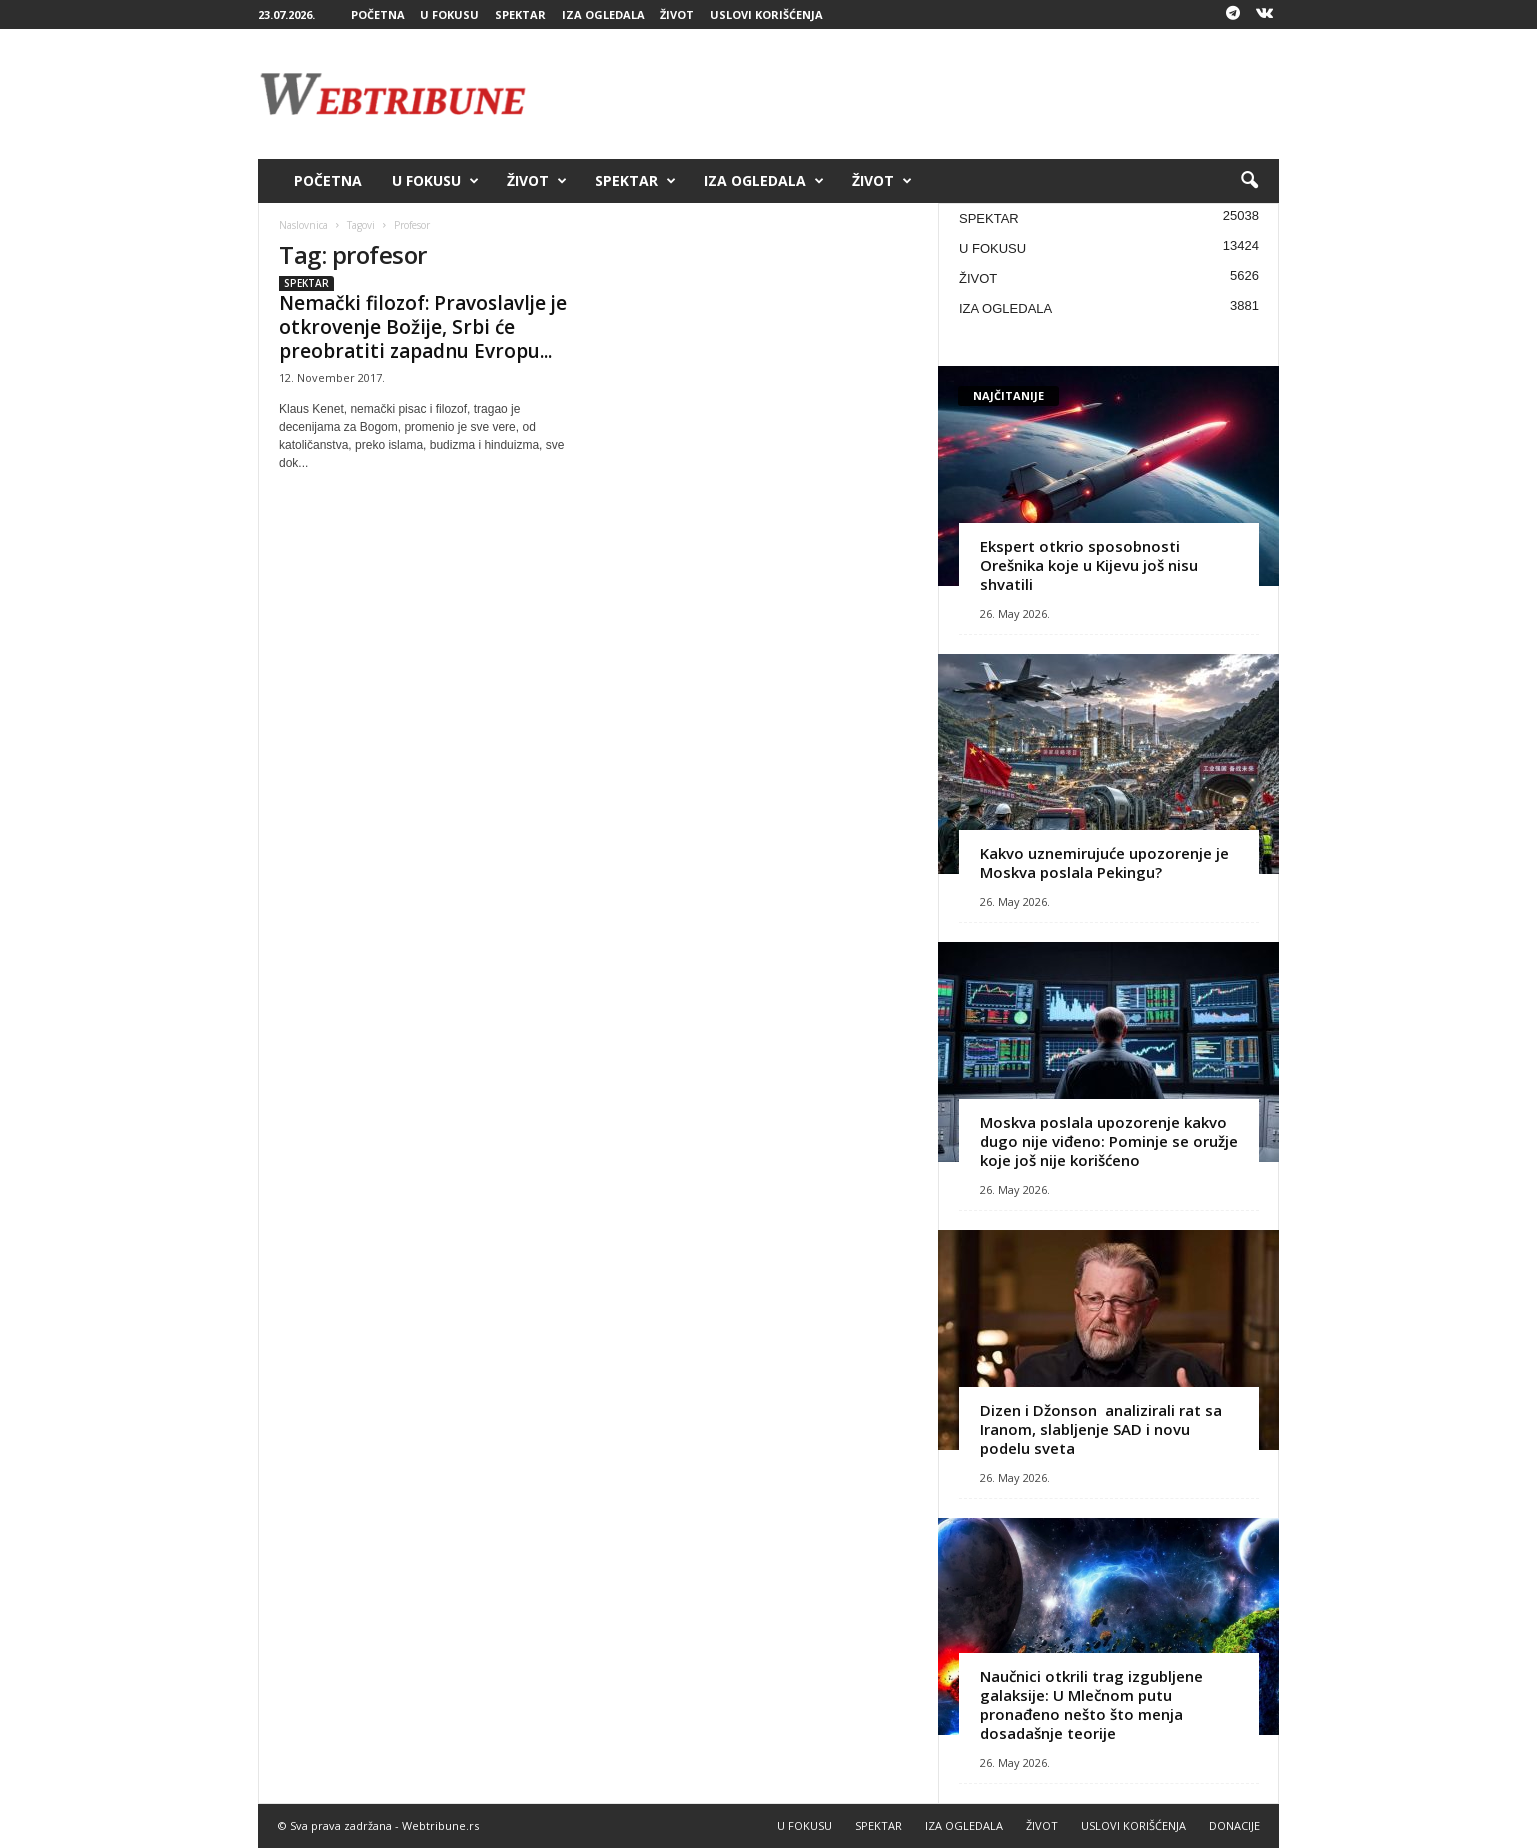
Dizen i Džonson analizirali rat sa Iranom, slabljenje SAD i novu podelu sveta (1101, 1429)
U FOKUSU (449, 14)
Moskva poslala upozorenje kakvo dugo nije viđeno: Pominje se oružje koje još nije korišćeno (1109, 1141)
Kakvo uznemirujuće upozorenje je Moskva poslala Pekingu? (1104, 862)
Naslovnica (303, 225)
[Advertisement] (915, 94)
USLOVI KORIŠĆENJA (766, 14)
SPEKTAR (520, 14)
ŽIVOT (677, 14)
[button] (1249, 181)
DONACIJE (1234, 1825)
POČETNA (378, 14)
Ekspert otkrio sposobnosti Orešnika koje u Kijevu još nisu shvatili (1089, 565)
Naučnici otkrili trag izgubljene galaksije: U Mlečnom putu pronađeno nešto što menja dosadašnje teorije (1091, 1704)
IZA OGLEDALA (603, 14)
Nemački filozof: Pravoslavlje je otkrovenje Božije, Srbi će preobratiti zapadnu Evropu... (423, 327)
